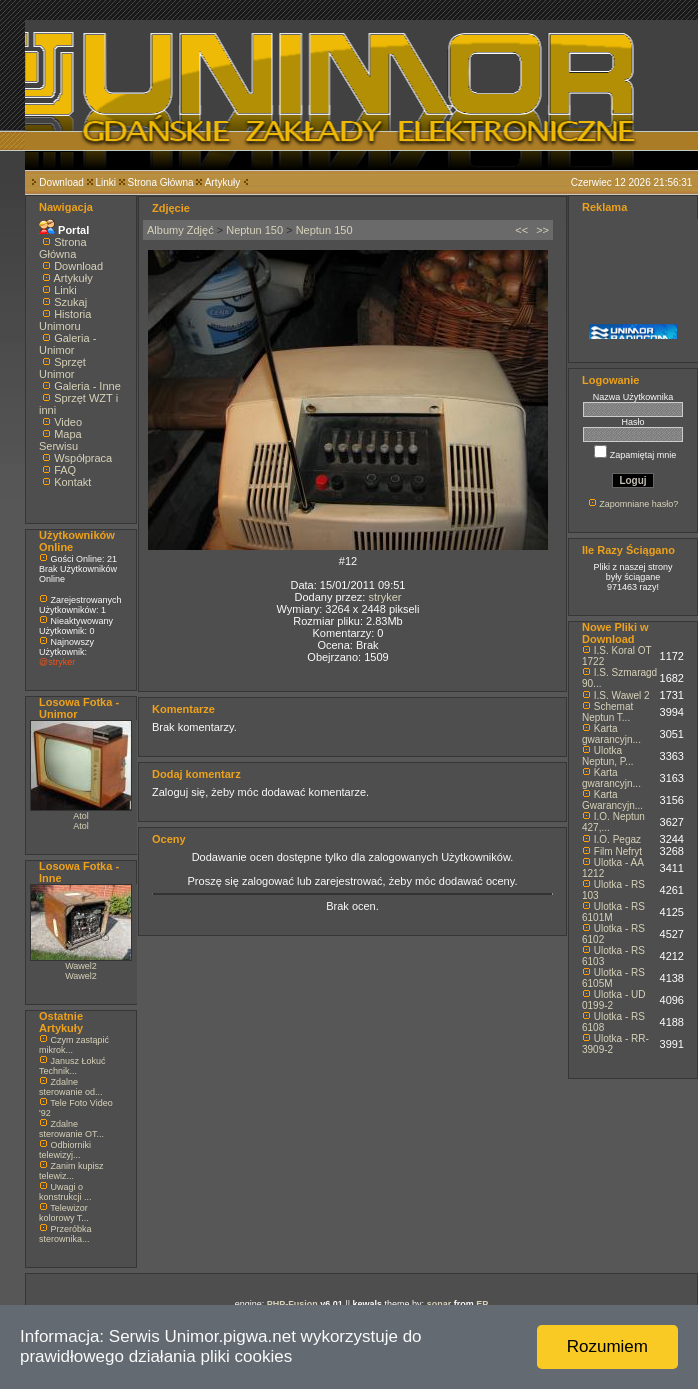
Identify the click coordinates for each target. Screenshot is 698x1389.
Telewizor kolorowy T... (64, 1213)
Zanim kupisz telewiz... (71, 1171)
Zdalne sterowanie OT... (71, 1129)
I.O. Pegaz (617, 839)
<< (521, 230)
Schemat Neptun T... (607, 712)
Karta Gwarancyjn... (612, 800)
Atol (81, 816)
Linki (105, 182)
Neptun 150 (254, 230)
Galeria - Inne (87, 386)
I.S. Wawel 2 (622, 695)
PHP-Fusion (292, 1304)
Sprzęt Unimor (62, 368)
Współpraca (83, 458)
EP (482, 1304)
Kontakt (72, 482)
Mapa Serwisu (60, 440)
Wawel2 (81, 966)
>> (542, 230)
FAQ (65, 470)
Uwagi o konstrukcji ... (65, 1192)
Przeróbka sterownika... (65, 1234)
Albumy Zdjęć (180, 230)
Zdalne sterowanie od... (71, 1087)
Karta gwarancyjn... (611, 734)
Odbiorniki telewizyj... (65, 1150)
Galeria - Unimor (67, 344)
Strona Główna (161, 182)
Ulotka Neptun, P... (608, 756)
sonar (439, 1304)
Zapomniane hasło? (638, 504)
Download (61, 182)
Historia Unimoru (65, 320)
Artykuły (223, 182)
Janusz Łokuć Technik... (72, 1066)
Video (68, 422)
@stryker (57, 662)
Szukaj (70, 302)
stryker (384, 597)
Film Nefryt (618, 851)
